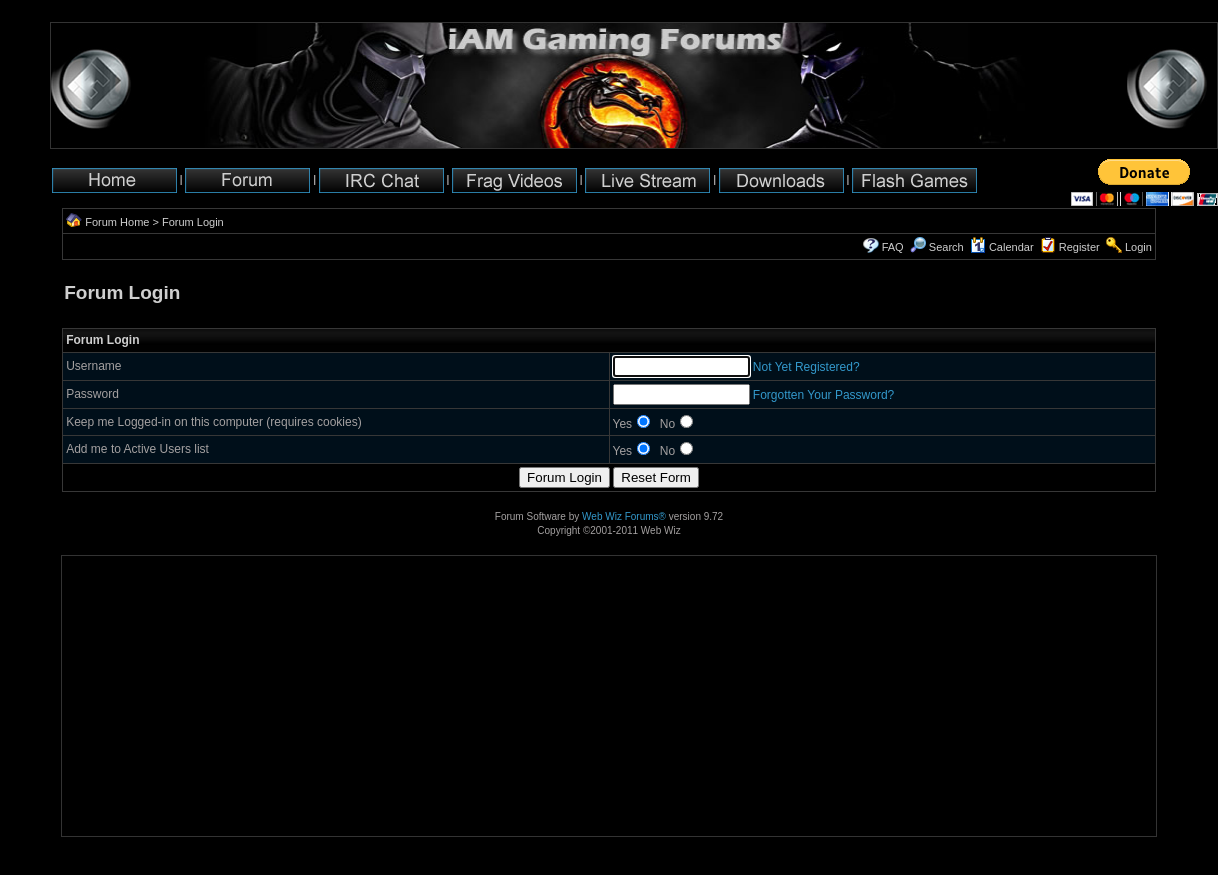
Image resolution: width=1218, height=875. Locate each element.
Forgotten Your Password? (823, 395)
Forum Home (117, 222)
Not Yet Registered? (806, 367)
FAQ (893, 247)
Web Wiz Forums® (624, 516)
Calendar (1002, 247)
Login (1138, 247)
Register (1079, 247)
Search (937, 247)
